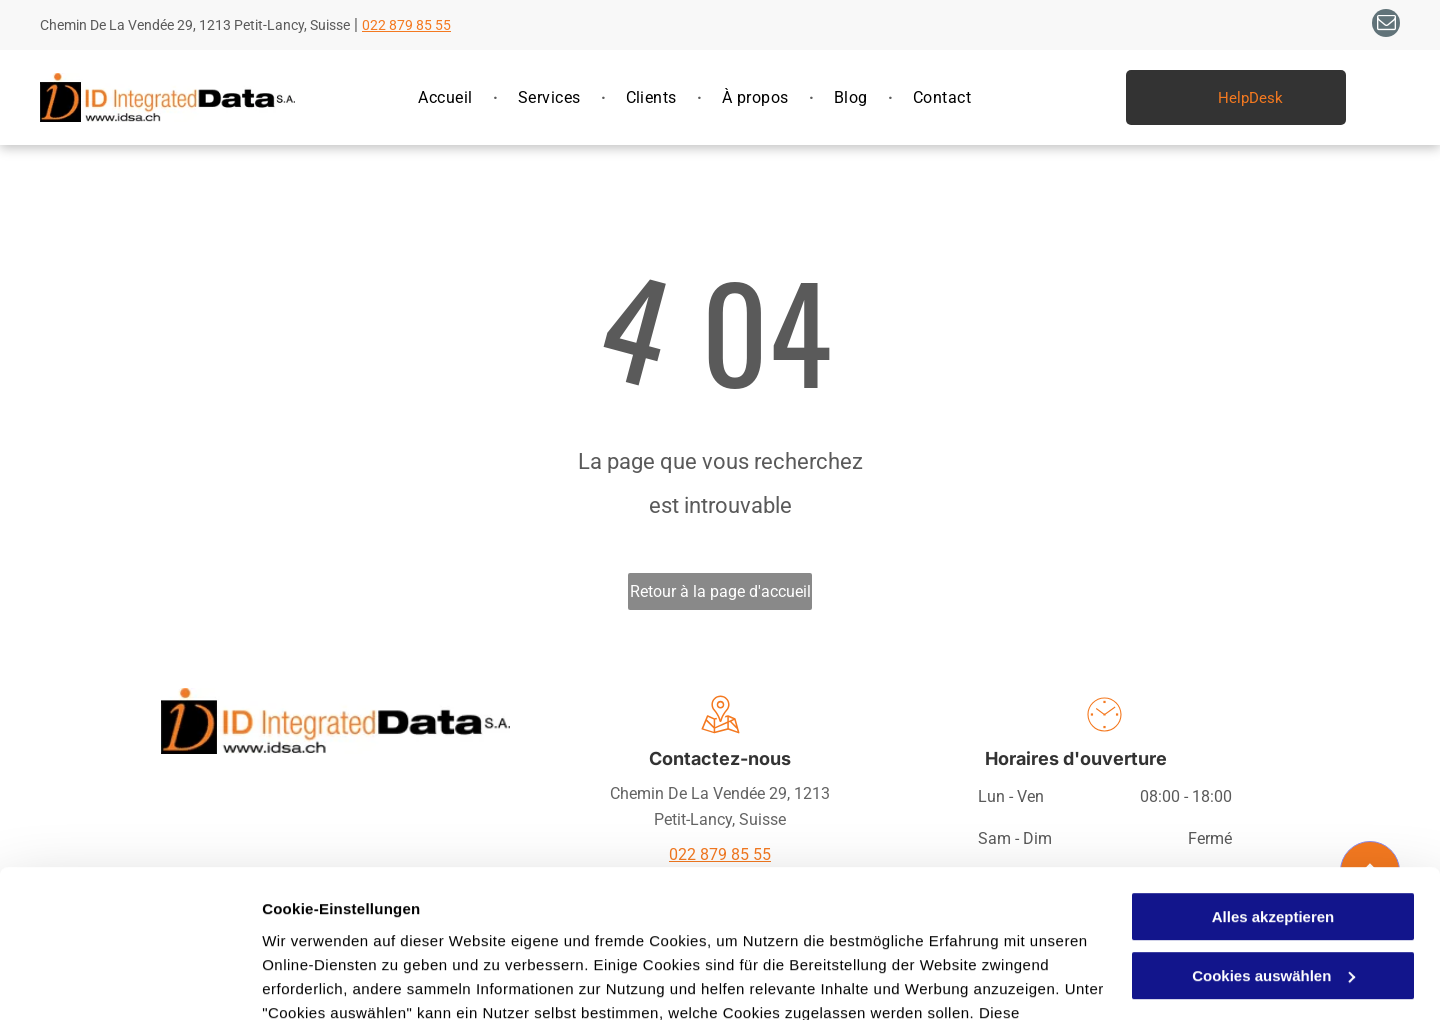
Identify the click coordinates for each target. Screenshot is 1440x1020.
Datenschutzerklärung (346, 925)
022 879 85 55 (406, 25)
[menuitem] (447, 98)
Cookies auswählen (332, 980)
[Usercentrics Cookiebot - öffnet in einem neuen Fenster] (129, 981)
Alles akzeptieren (1273, 782)
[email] (1386, 25)
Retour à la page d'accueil (720, 591)
